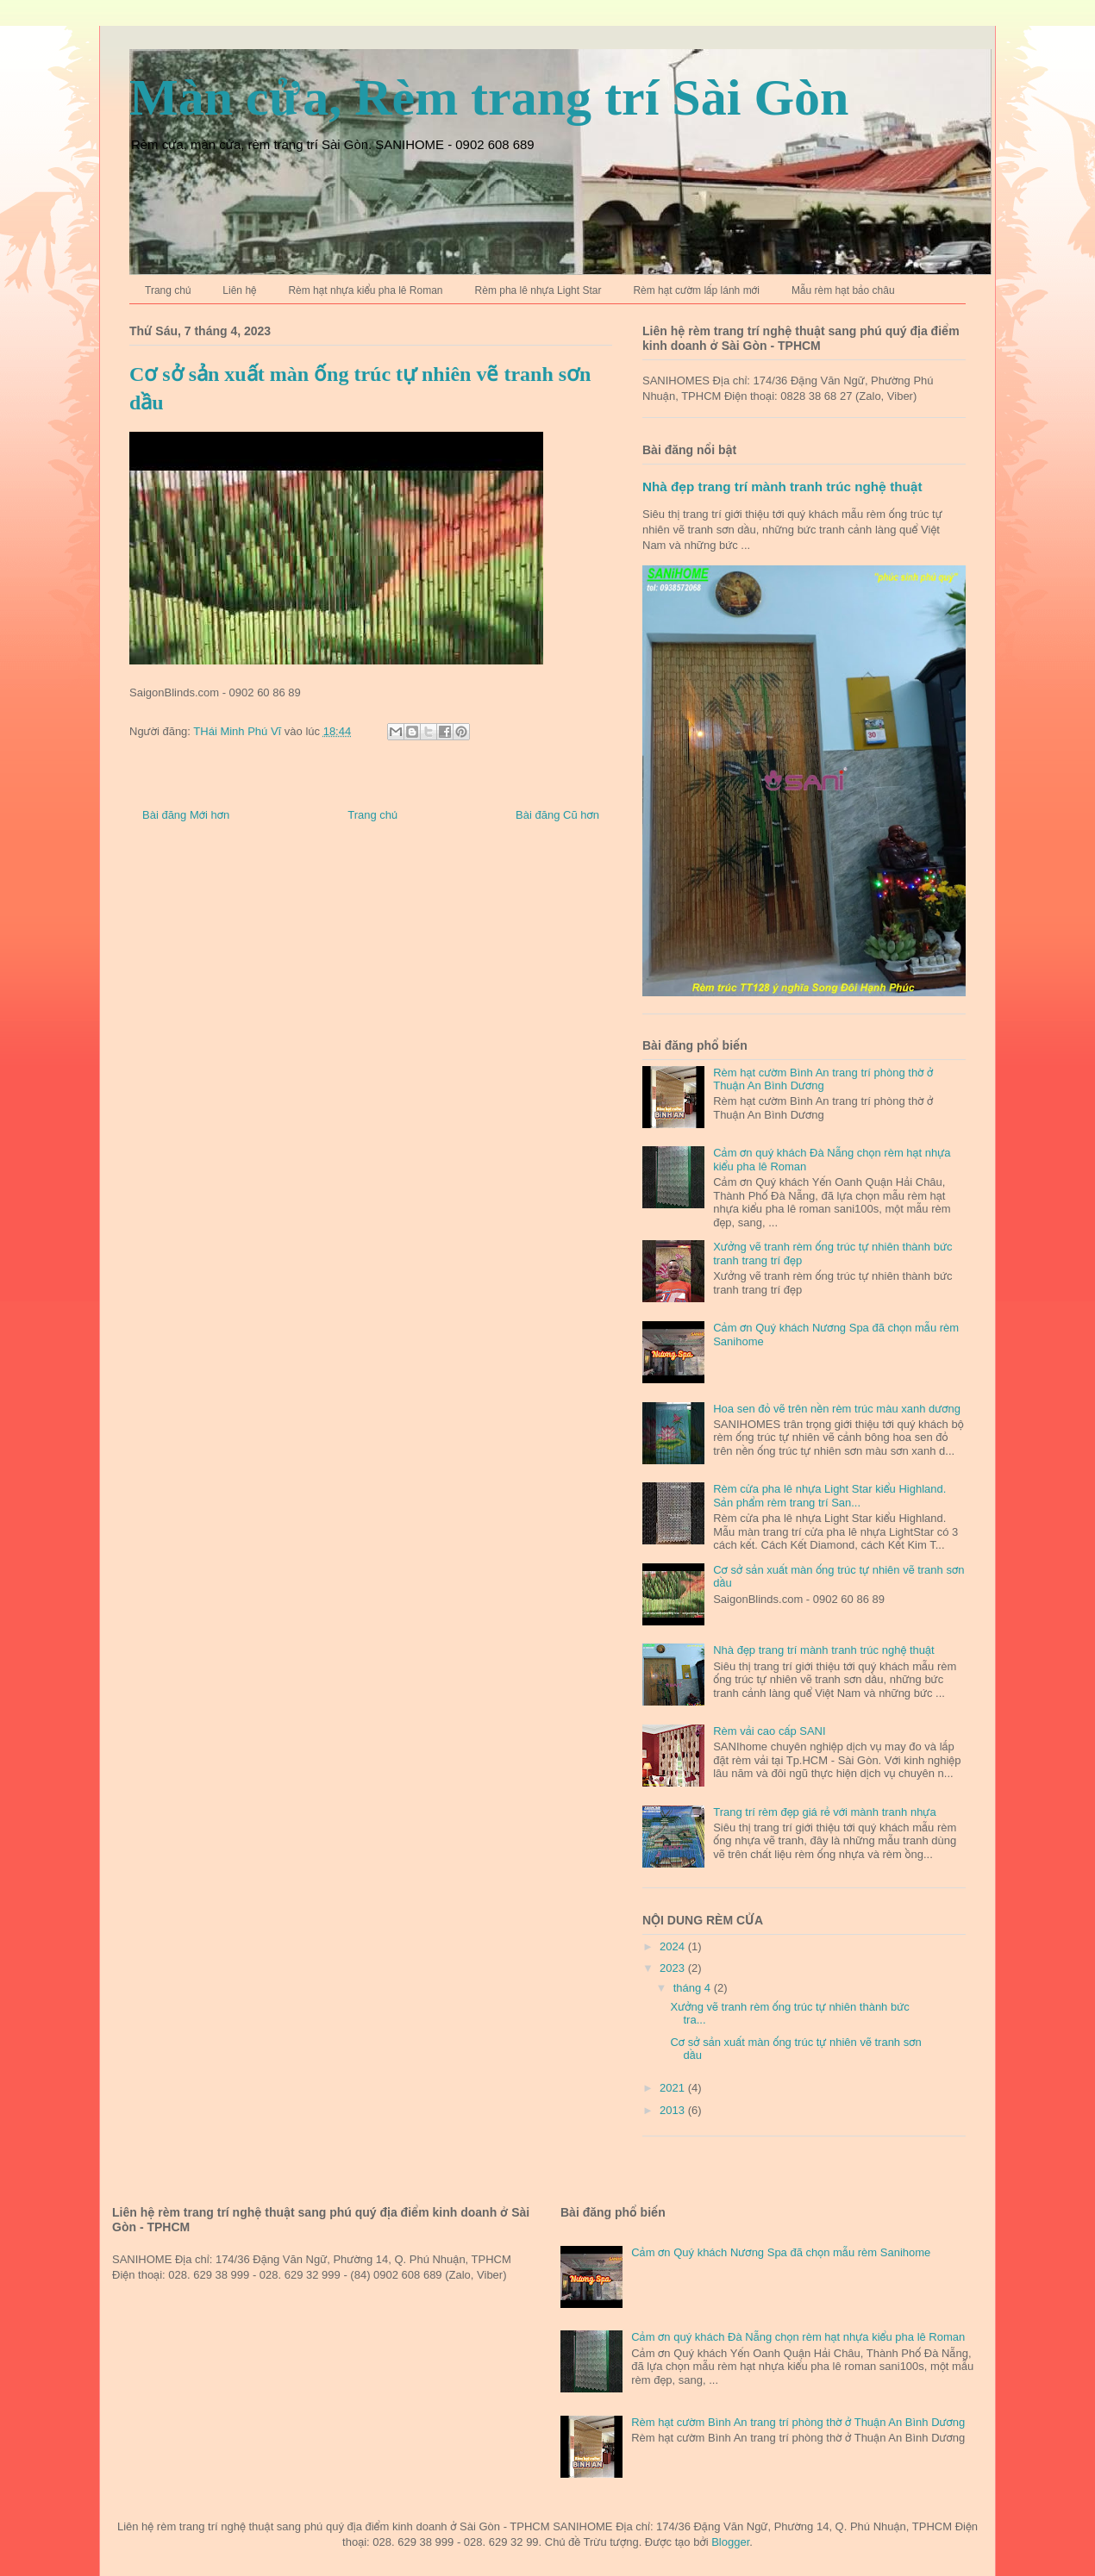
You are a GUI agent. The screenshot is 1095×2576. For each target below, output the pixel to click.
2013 (674, 2110)
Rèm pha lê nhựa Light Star (538, 290)
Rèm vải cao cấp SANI (769, 1731)
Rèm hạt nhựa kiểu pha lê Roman (365, 290)
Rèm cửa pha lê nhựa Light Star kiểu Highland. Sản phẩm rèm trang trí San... (829, 1495)
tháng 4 (693, 1987)
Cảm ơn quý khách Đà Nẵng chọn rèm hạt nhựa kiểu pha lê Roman (798, 2336)
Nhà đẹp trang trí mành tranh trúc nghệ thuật (782, 486)
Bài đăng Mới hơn (185, 814)
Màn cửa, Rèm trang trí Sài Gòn (488, 97)
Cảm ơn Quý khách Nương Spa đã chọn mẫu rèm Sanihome (780, 2252)
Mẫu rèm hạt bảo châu (843, 290)
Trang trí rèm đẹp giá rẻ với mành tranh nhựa (824, 1812)
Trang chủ (168, 290)
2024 (674, 1946)
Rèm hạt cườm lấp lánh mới (696, 290)
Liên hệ (239, 290)
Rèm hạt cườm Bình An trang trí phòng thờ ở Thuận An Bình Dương (823, 1079)
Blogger (730, 2541)
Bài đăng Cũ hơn (557, 814)
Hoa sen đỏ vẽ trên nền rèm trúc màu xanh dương (836, 1408)
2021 (674, 2087)
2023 (674, 1968)
